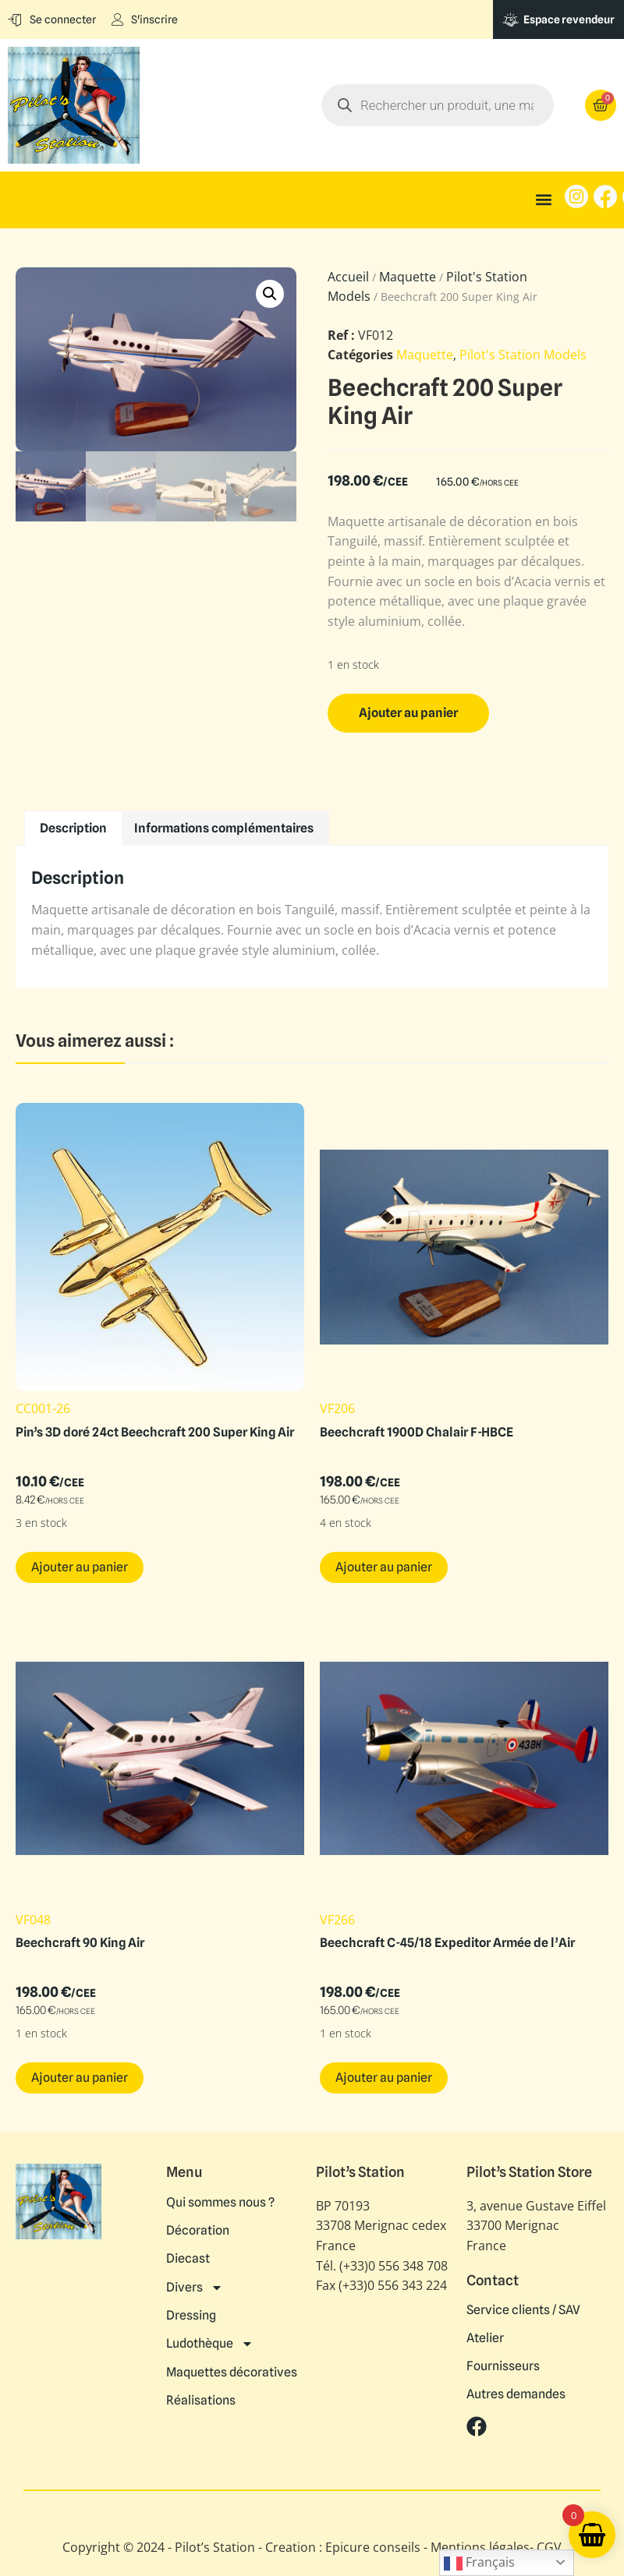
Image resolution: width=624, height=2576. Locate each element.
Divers (194, 2287)
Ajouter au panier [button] (79, 1567)
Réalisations (201, 2399)
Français (479, 2563)
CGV (549, 2547)
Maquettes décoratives (231, 2371)
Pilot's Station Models (523, 354)
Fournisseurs (503, 2366)
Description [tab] (73, 828)
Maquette (407, 276)
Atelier (485, 2338)
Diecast (188, 2259)
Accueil (348, 276)
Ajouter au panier (408, 712)
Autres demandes (516, 2394)
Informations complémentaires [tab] (224, 828)
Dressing (191, 2315)
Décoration (197, 2230)
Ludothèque (210, 2343)
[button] (544, 200)
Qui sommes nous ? (220, 2202)
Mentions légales (480, 2547)
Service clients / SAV (523, 2310)
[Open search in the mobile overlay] (438, 105)
